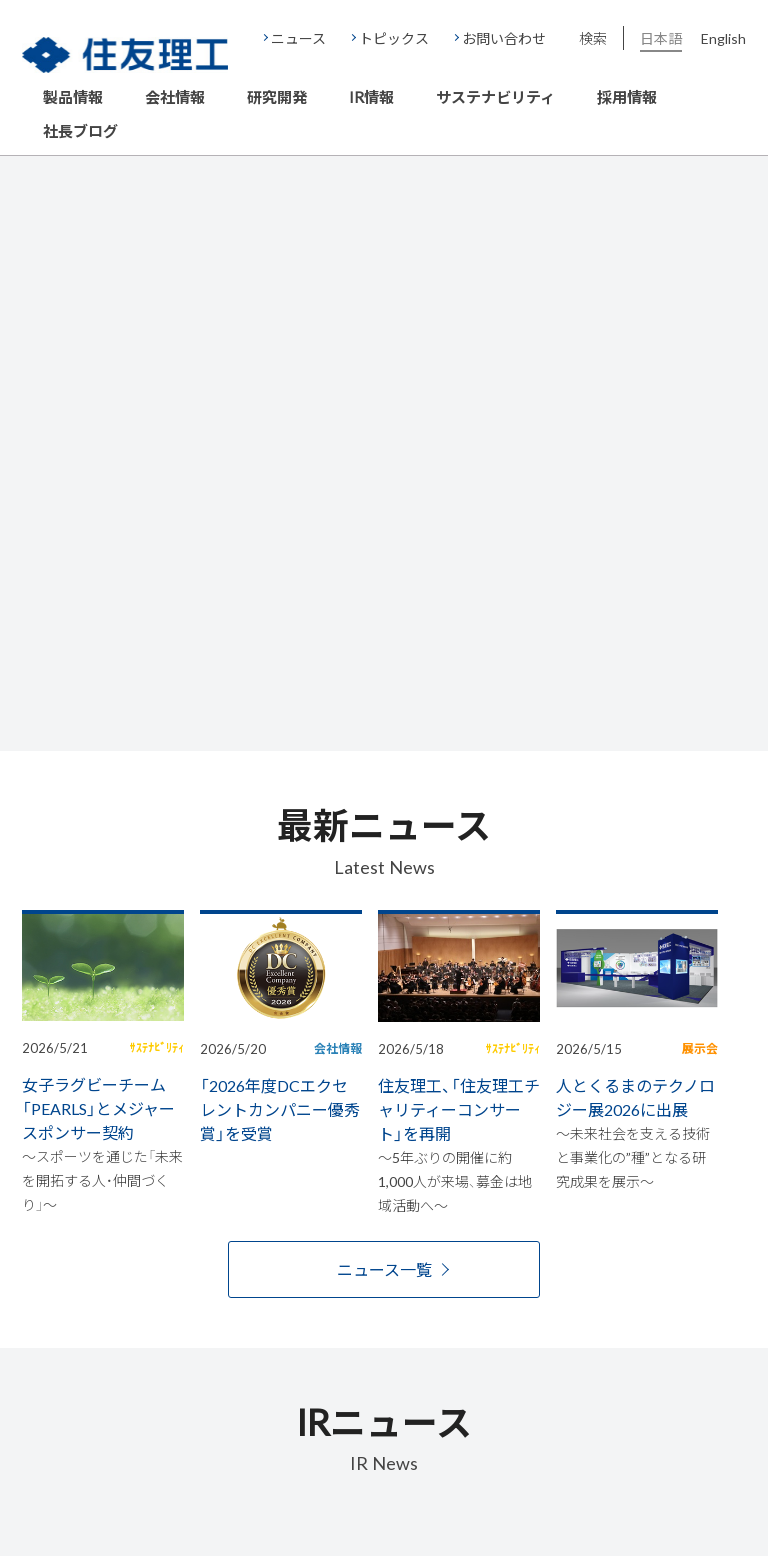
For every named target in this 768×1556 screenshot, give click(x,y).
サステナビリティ (495, 98)
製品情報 (73, 98)
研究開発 (277, 98)
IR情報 (371, 98)
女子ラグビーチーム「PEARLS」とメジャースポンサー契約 (98, 1108)
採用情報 (627, 98)
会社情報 (175, 98)
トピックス (394, 38)
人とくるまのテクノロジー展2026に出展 (635, 1097)
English (723, 38)
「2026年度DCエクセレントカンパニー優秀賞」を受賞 (280, 1109)
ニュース (298, 38)
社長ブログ (80, 132)
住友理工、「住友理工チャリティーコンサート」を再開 (459, 1109)
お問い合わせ (504, 38)
